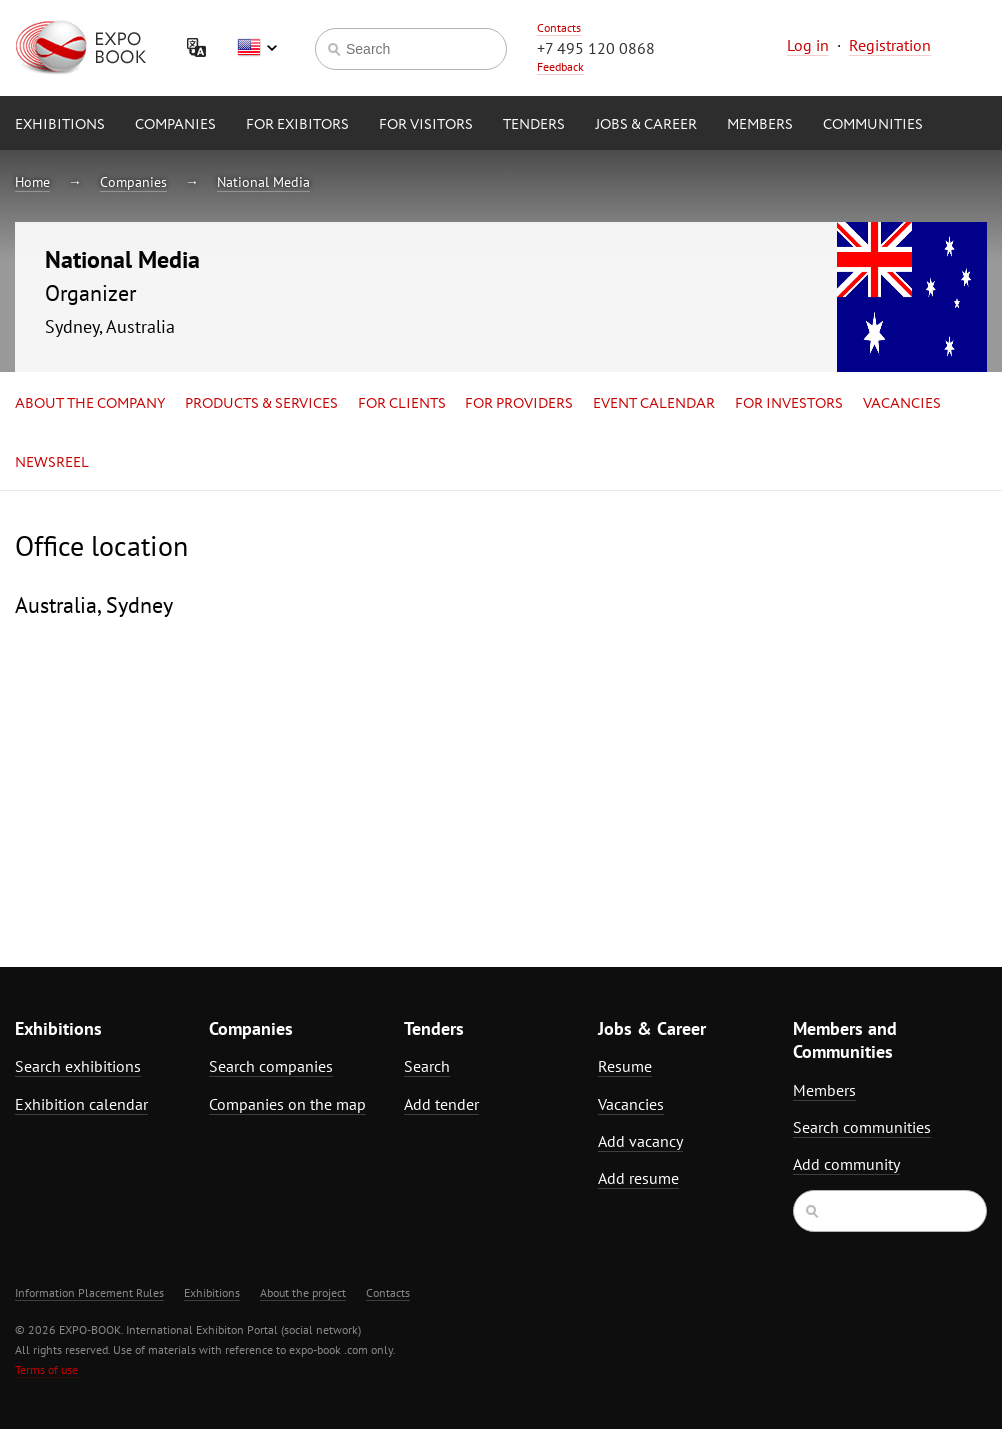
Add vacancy (640, 1141)
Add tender (441, 1104)
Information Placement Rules (89, 1292)
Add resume (638, 1178)
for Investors (789, 404)
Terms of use (46, 1369)
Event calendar (654, 404)
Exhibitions (60, 125)
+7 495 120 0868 (596, 48)
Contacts (559, 27)
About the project (303, 1292)
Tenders (534, 125)
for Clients (402, 404)
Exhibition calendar (81, 1104)
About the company (90, 404)
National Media (263, 182)
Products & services (261, 404)
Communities (873, 125)
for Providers (519, 404)
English (257, 48)
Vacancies (902, 404)
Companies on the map (287, 1104)
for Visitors (426, 125)
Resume (625, 1066)
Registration (890, 45)
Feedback (560, 66)
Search (427, 1066)
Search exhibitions (78, 1066)
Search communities (862, 1127)
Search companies (271, 1066)
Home (32, 182)
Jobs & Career (646, 125)
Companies (175, 125)
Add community (846, 1164)
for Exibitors (297, 125)
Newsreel (52, 463)
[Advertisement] (869, 706)
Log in (808, 45)
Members (760, 125)
